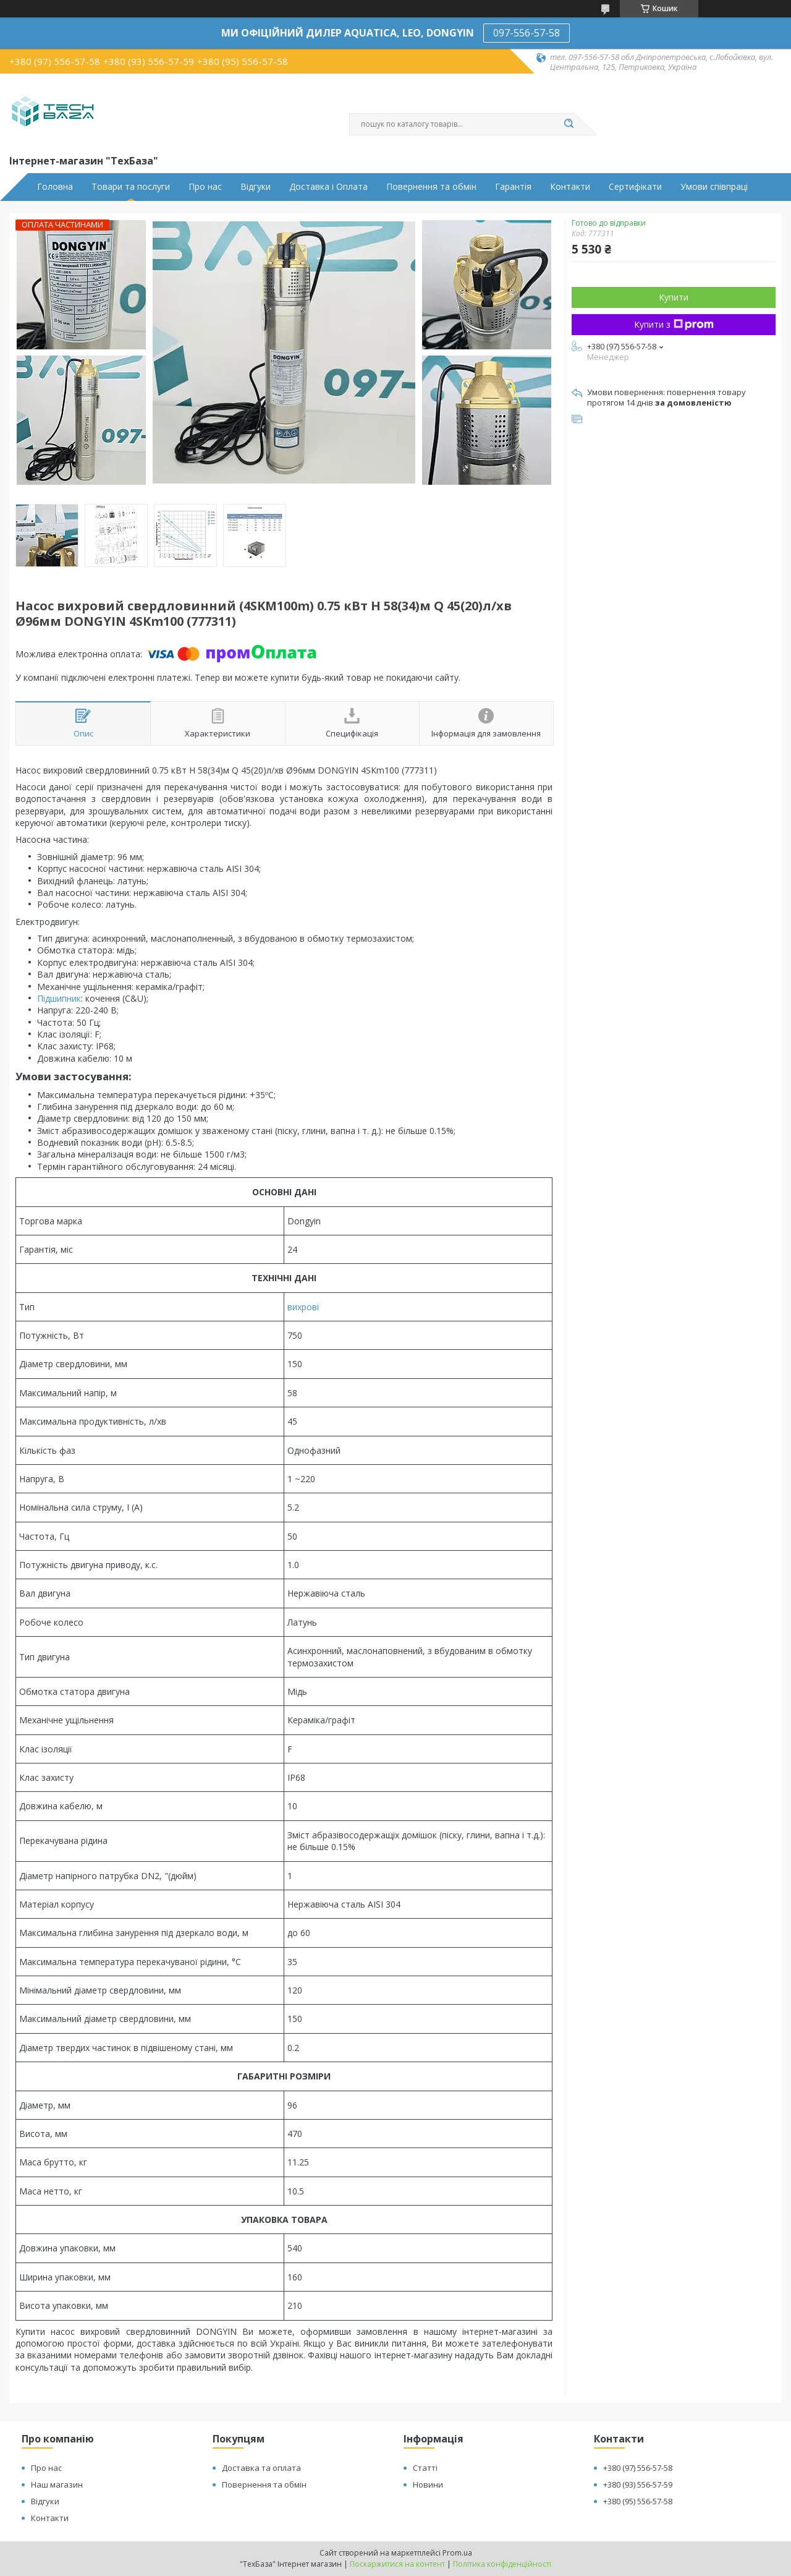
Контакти (570, 186)
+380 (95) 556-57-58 (637, 2501)
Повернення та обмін (431, 186)
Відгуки (255, 186)
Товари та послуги (130, 186)
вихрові (303, 1307)
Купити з (674, 324)
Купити (673, 297)
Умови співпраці (714, 186)
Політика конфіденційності (502, 2564)
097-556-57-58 (526, 33)
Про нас (205, 186)
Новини (428, 2484)
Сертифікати (635, 186)
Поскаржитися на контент (397, 2564)
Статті (425, 2467)
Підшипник (59, 998)
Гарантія (513, 186)
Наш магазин (57, 2484)
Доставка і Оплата (328, 186)
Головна (55, 186)
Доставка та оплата (261, 2467)
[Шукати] (568, 124)
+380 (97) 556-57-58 (637, 2467)
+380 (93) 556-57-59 (637, 2484)
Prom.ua (457, 2553)
